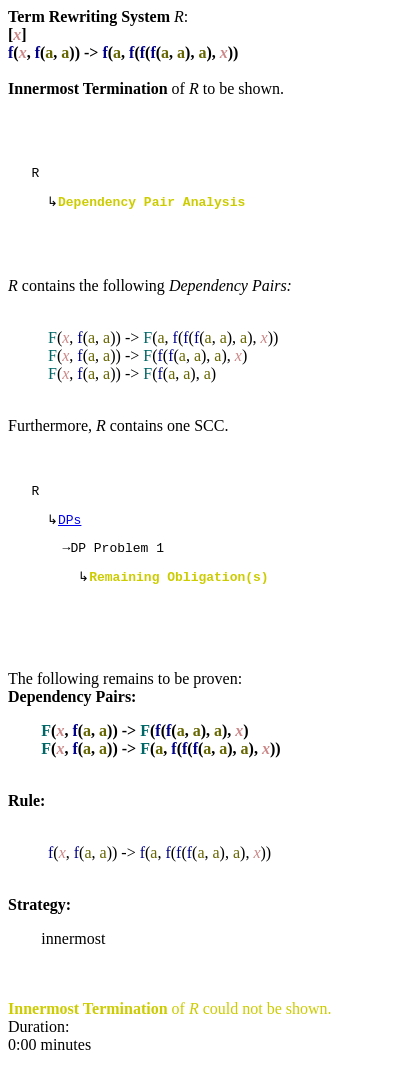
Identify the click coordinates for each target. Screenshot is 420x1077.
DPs (69, 529)
